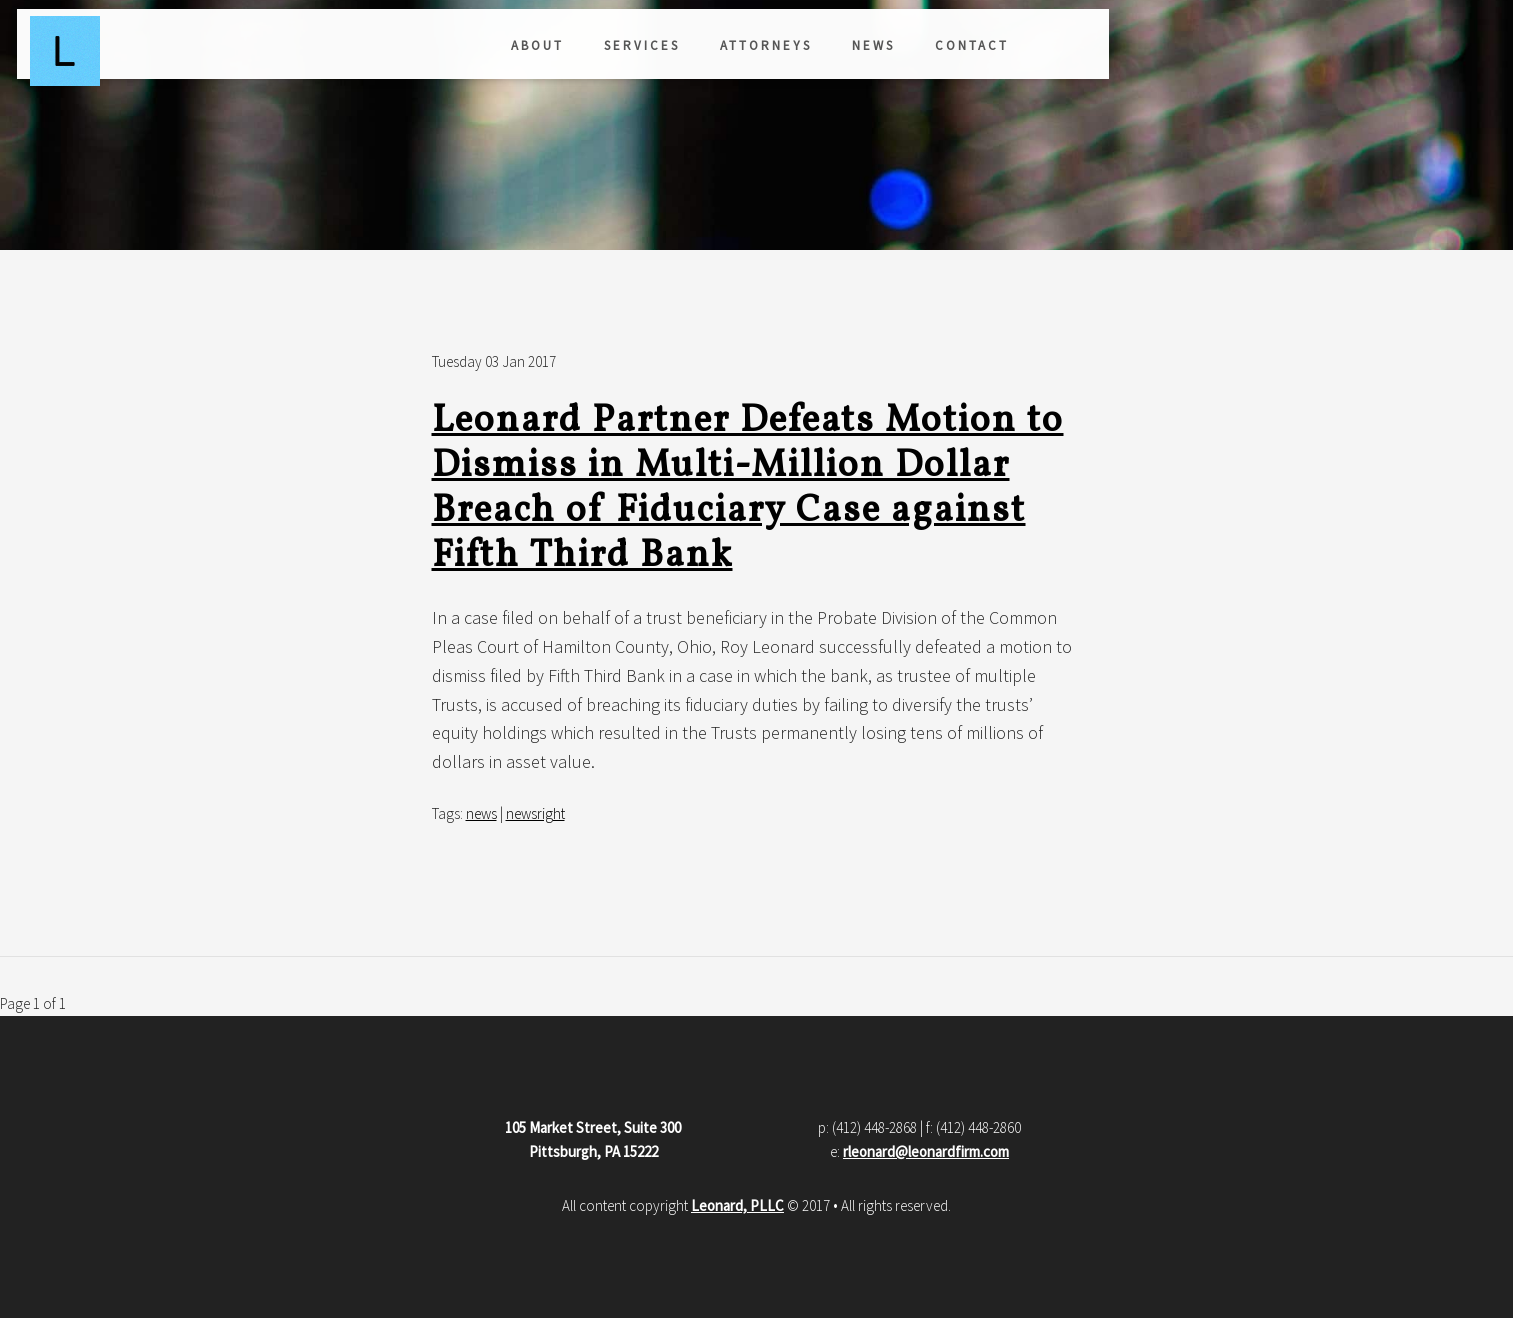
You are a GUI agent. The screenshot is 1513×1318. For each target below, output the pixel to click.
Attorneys (464, 52)
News (571, 52)
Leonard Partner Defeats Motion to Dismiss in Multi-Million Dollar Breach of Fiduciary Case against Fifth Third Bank (748, 489)
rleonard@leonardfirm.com (926, 1151)
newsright (535, 813)
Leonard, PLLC (737, 1205)
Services (340, 52)
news (481, 813)
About (235, 52)
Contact (670, 52)
